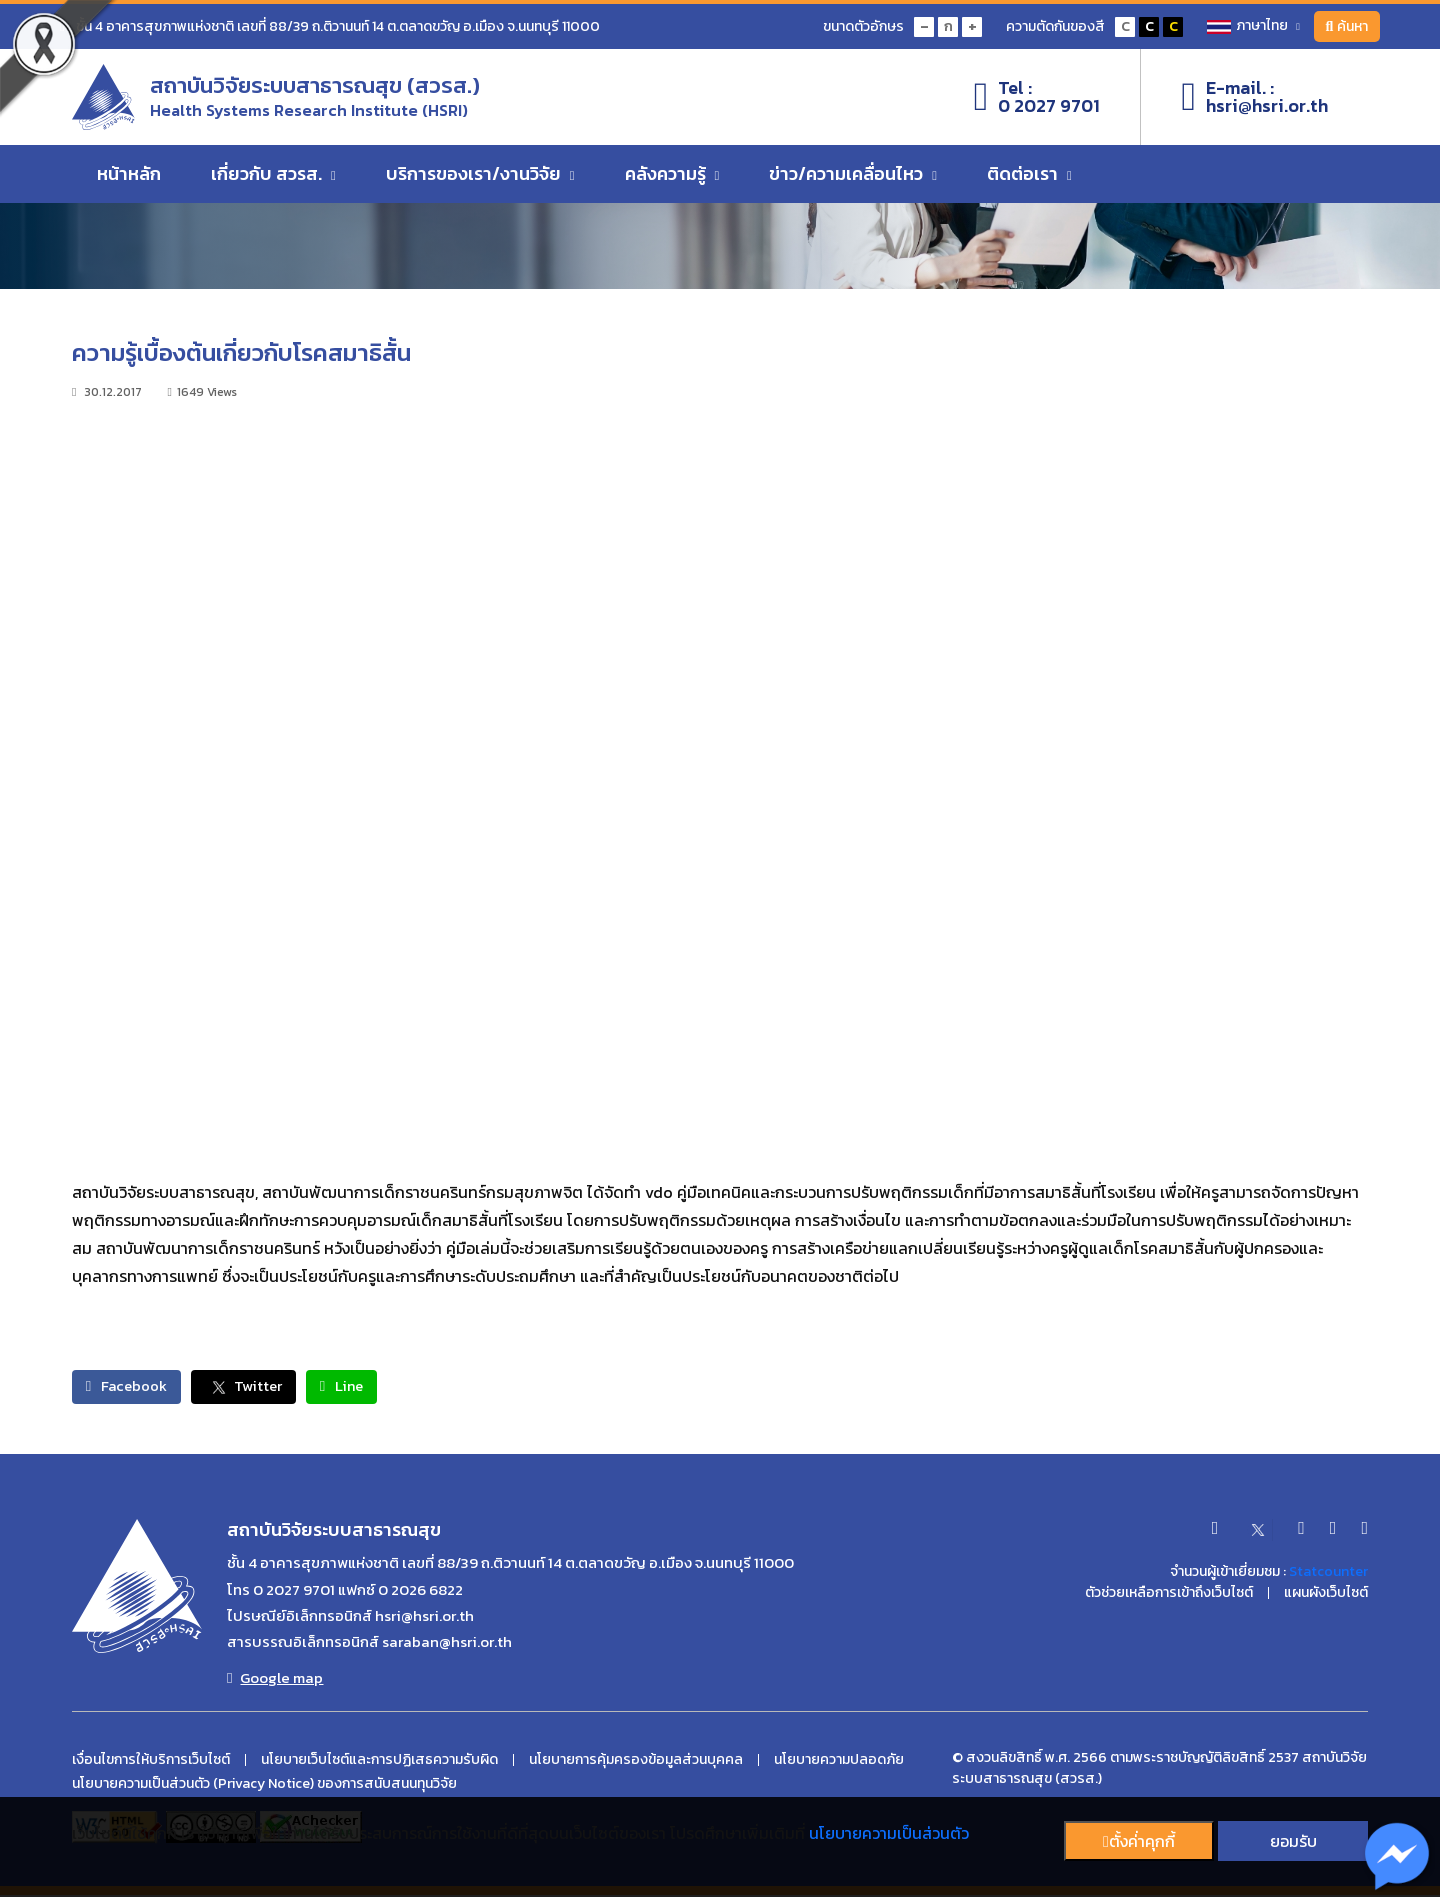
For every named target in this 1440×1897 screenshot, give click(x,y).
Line (383, 1387)
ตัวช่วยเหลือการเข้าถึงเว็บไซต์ (1169, 1595)
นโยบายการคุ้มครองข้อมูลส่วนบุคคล (636, 1762)
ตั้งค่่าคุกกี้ (1139, 1841)
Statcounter (1328, 1573)
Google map (275, 1680)
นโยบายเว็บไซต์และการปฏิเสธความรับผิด (379, 1762)
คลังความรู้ (672, 182)
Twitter (269, 1387)
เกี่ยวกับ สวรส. (273, 182)
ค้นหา (1343, 26)
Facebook (135, 1387)
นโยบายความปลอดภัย (839, 1762)
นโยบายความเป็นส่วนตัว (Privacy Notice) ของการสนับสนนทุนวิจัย (264, 1786)
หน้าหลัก (129, 182)
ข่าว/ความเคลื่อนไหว (853, 182)
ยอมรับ (1293, 1841)
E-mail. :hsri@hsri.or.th (1254, 101)
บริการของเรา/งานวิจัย (480, 182)
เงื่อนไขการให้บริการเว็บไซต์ (151, 1762)
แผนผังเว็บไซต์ (1326, 1595)
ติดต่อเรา (1029, 182)
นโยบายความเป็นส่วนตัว (889, 1833)
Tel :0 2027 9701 (1037, 101)
